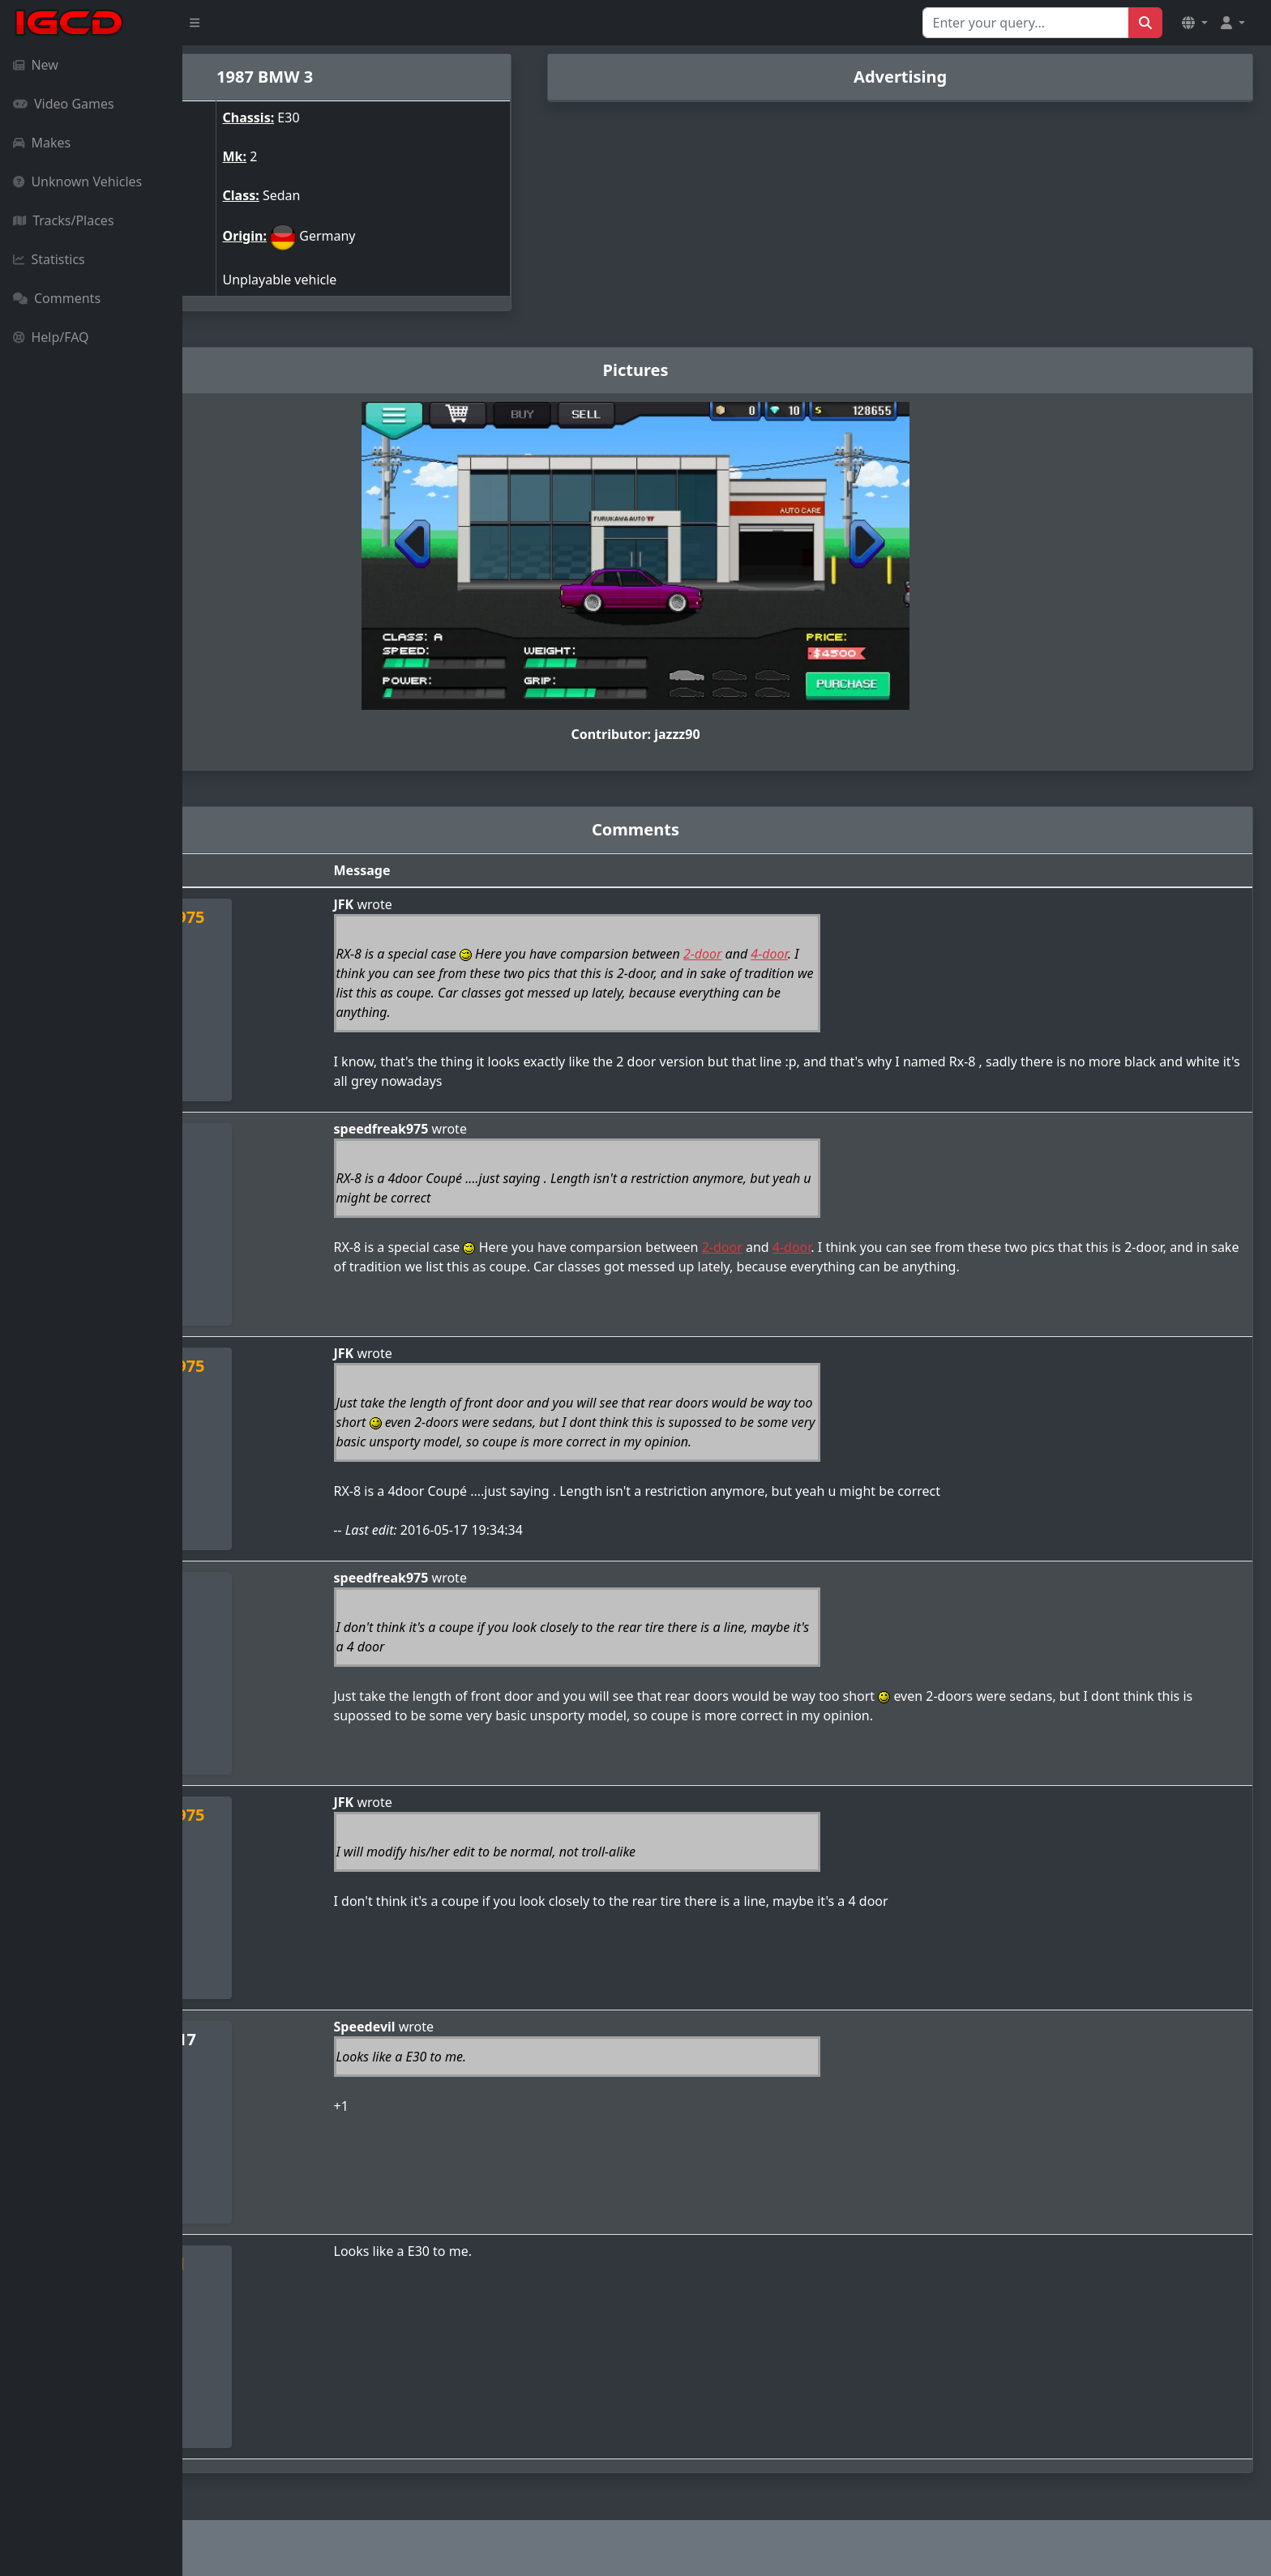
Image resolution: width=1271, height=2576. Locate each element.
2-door (839, 954)
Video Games (63, 104)
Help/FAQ (51, 337)
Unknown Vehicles (77, 181)
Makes (42, 143)
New (35, 65)
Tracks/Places (63, 220)
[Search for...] (1025, 22)
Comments (57, 298)
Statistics (49, 259)
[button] (1194, 22)
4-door (906, 954)
